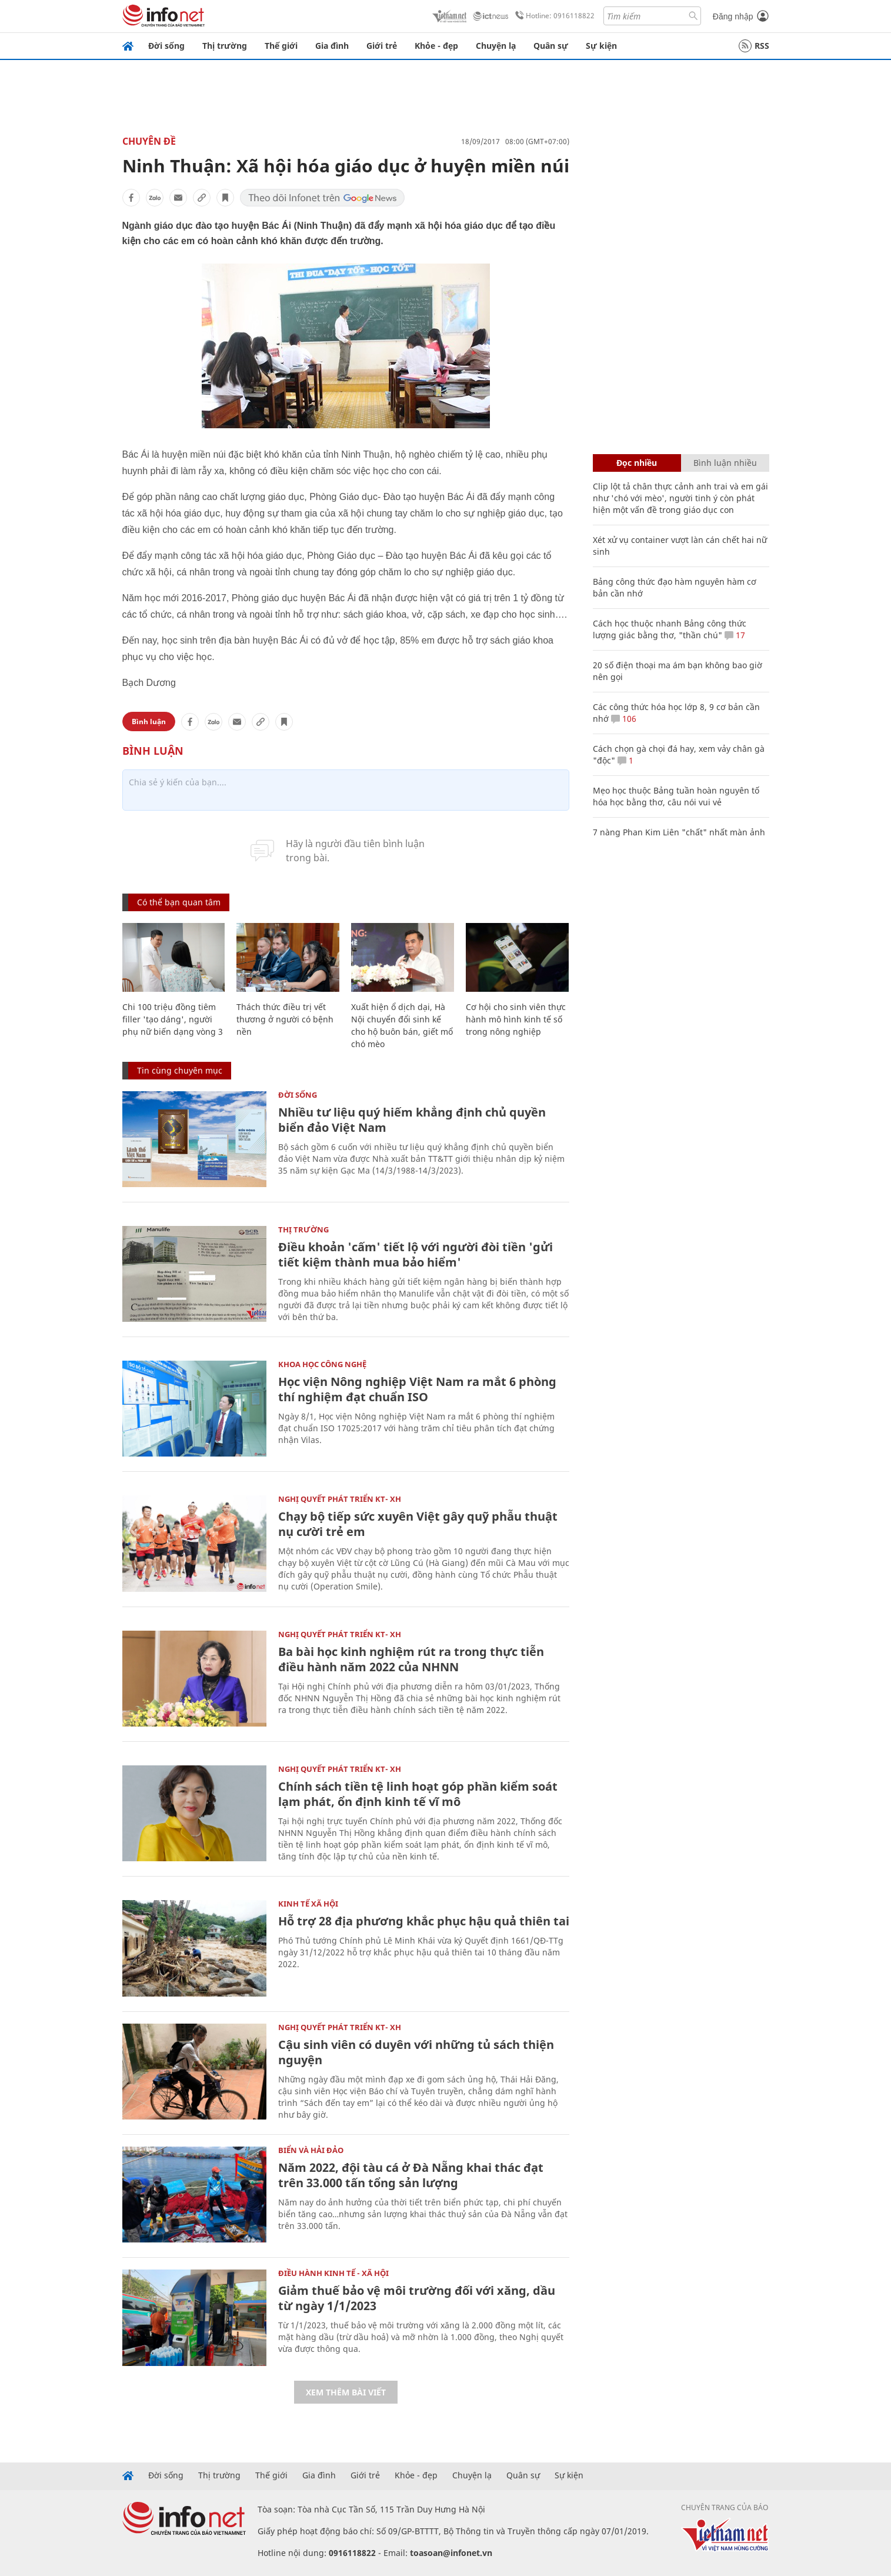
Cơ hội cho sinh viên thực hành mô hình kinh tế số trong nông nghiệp (516, 1019)
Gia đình (332, 45)
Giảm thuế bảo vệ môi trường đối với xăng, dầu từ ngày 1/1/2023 (416, 2298)
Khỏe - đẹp (436, 45)
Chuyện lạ (496, 45)
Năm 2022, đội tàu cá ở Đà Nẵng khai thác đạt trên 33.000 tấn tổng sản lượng (410, 2175)
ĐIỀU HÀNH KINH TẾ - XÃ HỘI (333, 2273)
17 (735, 635)
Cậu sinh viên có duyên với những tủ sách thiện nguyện (416, 2052)
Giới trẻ (381, 45)
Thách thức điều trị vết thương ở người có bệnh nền (284, 1019)
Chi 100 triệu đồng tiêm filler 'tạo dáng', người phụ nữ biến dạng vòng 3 (172, 1019)
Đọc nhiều (636, 462)
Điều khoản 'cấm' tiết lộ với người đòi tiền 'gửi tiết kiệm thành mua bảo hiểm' (415, 1254)
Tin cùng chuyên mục (179, 1070)
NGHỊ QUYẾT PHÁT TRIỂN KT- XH (339, 1499)
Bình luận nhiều (725, 462)
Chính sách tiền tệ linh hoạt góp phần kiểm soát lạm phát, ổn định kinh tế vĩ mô (418, 1793)
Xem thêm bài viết (346, 2392)
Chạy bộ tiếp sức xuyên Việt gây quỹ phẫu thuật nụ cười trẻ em (418, 1523)
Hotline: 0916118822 (553, 15)
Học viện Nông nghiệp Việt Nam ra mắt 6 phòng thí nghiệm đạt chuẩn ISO (417, 1389)
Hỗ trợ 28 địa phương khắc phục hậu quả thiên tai (423, 1921)
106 (623, 718)
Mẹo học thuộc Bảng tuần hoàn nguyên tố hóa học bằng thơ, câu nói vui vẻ (676, 796)
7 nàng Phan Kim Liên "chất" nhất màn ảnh (679, 832)
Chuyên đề (149, 141)
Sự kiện (601, 45)
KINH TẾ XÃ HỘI (308, 1903)
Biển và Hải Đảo (310, 2150)
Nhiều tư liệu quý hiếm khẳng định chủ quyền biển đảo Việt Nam (412, 1119)
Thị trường (224, 45)
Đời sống (166, 45)
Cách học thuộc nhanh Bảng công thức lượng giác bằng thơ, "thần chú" (669, 629)
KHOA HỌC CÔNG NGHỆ (322, 1364)
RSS (754, 45)
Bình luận (149, 722)
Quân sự (550, 45)
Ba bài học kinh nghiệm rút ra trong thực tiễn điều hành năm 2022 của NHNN (411, 1659)
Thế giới (281, 45)
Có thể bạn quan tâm (179, 902)
